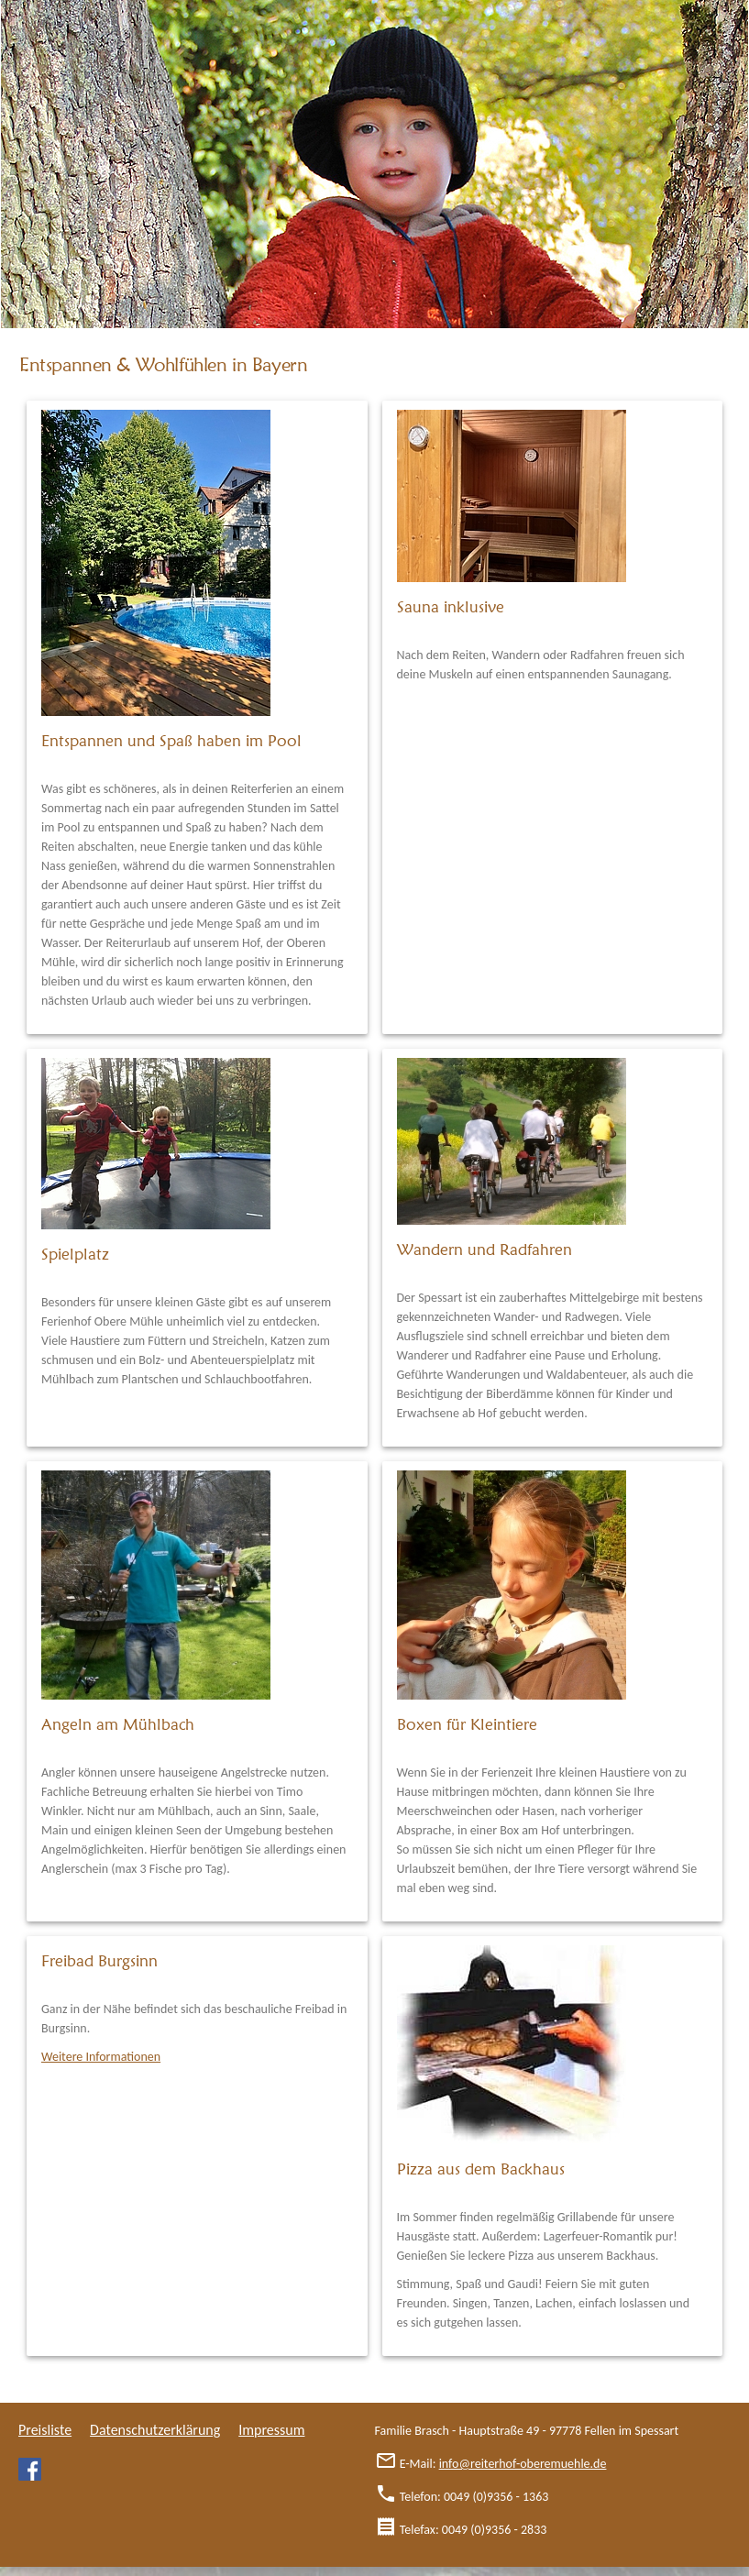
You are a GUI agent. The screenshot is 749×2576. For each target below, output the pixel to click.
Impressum (271, 2429)
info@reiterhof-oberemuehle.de (523, 2463)
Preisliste (45, 2429)
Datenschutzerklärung (155, 2429)
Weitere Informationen (100, 2056)
